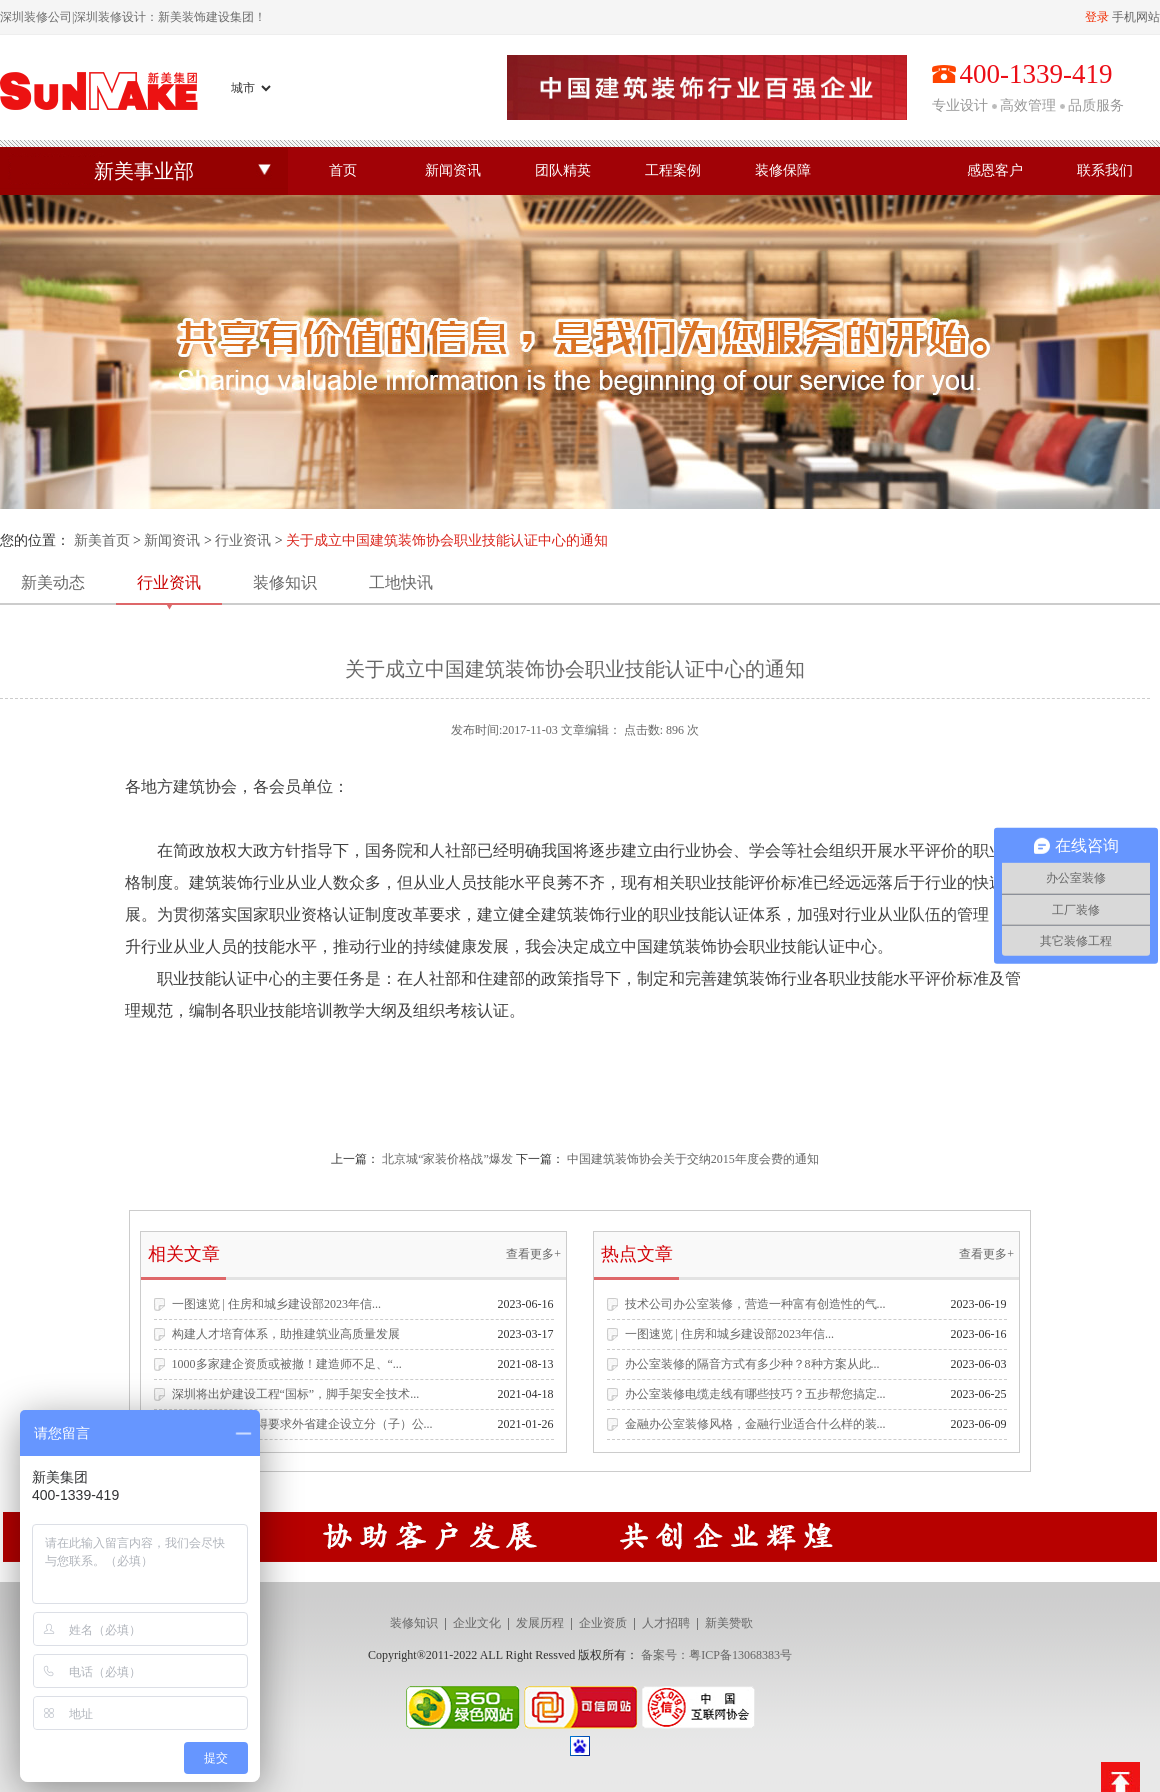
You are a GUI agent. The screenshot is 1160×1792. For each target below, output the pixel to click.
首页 (343, 170)
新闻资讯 (453, 170)
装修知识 (285, 582)
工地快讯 (401, 582)
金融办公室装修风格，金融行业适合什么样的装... (755, 1424)
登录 (1097, 17)
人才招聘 (666, 1623)
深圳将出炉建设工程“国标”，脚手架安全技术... (296, 1394)
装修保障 (783, 170)
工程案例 (673, 170)
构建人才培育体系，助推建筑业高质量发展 (286, 1334)
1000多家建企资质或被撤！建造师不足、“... (287, 1364)
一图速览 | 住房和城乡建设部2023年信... (276, 1304)
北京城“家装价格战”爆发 (447, 1159)
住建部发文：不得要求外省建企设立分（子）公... (302, 1424)
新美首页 (102, 540)
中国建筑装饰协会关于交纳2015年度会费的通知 (693, 1159)
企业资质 (603, 1623)
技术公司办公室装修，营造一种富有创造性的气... (755, 1304)
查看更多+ (533, 1254)
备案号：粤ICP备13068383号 (716, 1655)
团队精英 (563, 170)
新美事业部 (144, 171)
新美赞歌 (729, 1623)
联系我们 (1105, 170)
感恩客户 (995, 170)
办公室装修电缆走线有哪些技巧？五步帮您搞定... (755, 1394)
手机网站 (1136, 17)
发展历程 (540, 1623)
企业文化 (477, 1623)
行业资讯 (243, 540)
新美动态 (53, 582)
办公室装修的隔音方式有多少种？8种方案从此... (752, 1364)
